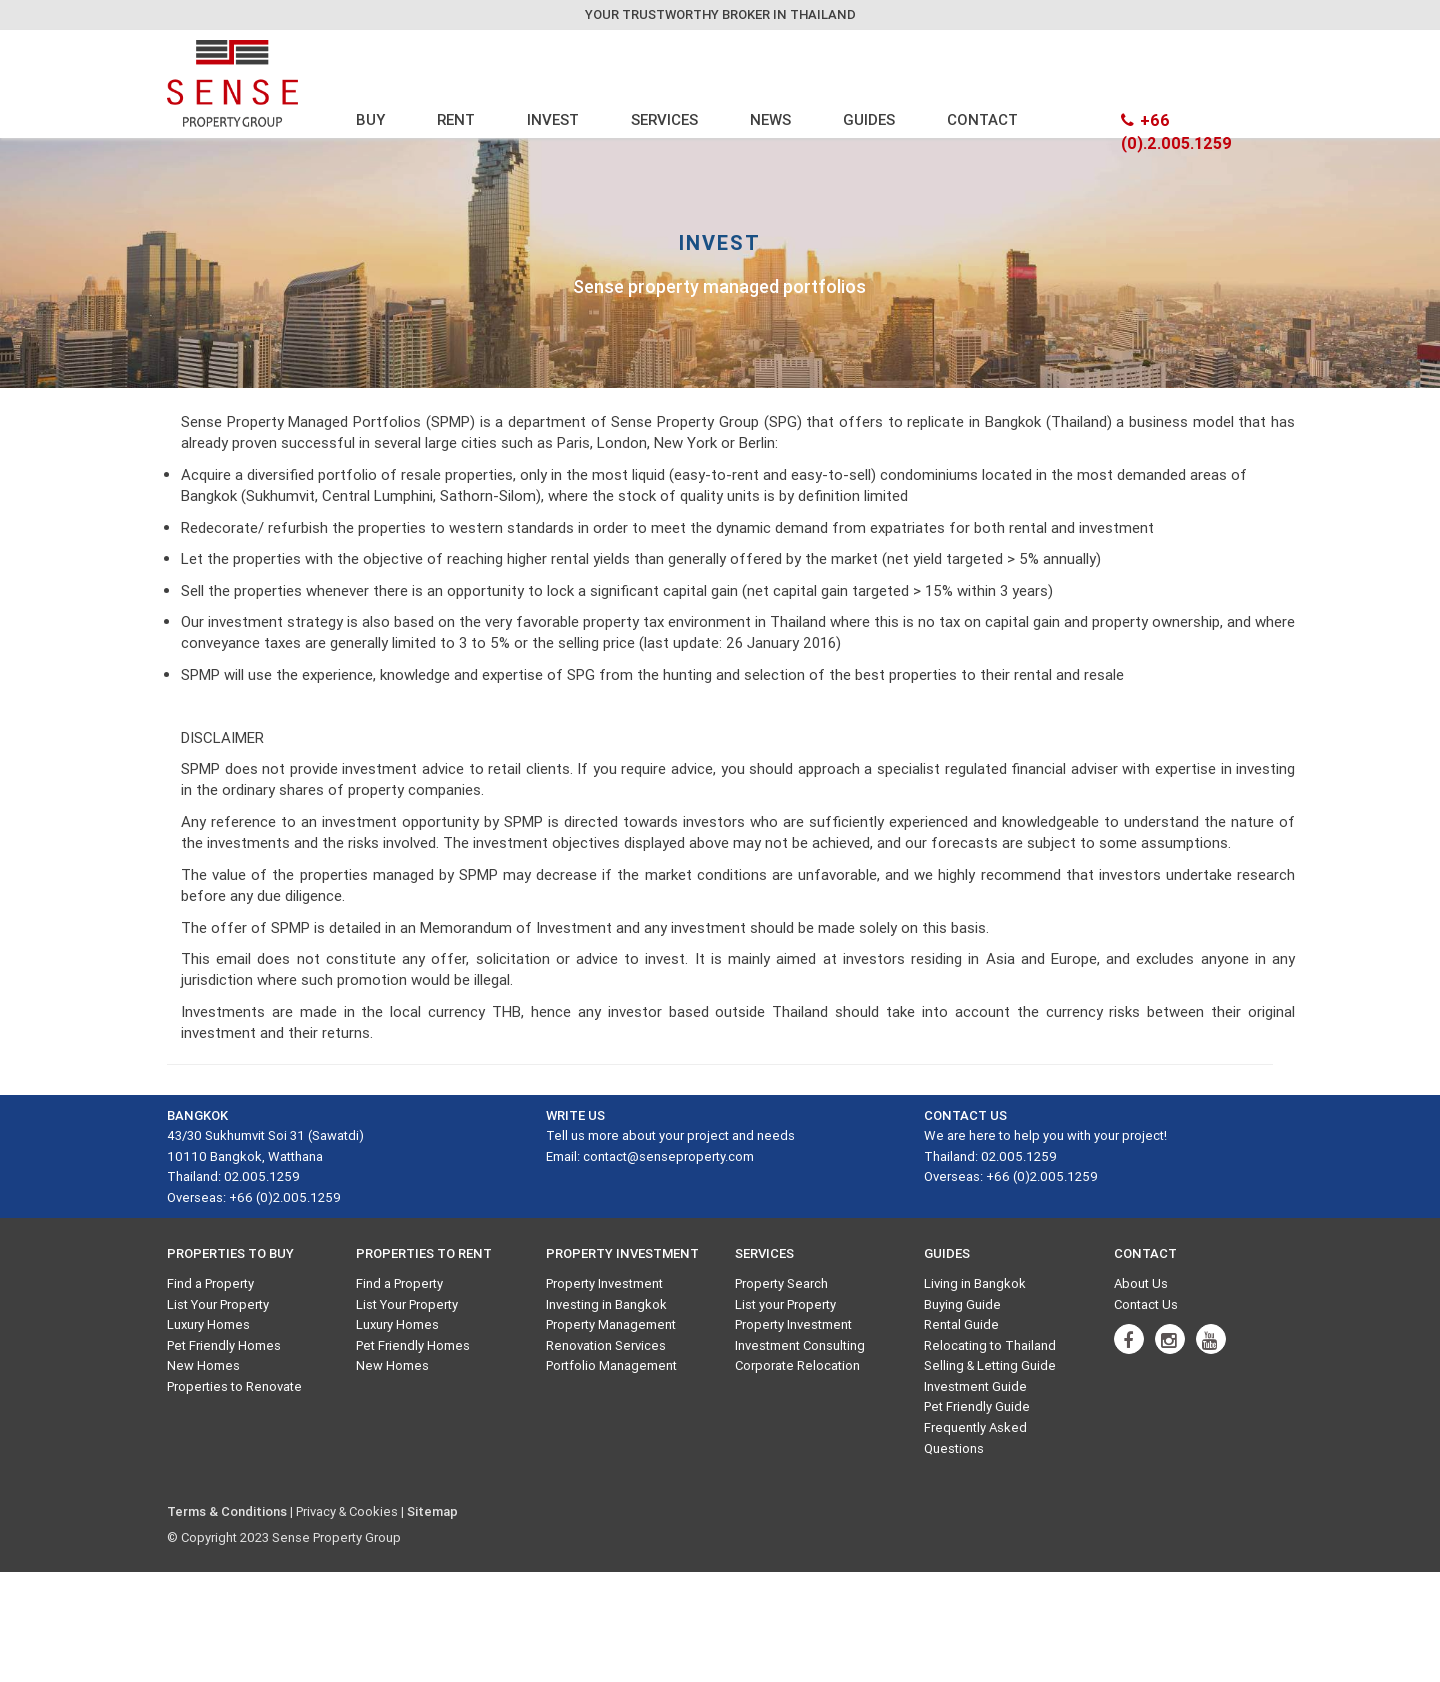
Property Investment (604, 1283)
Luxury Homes (208, 1324)
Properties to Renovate (234, 1386)
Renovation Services (606, 1345)
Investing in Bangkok (606, 1304)
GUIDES (869, 119)
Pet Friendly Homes (224, 1345)
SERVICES (664, 119)
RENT (456, 119)
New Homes (203, 1365)
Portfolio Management (611, 1365)
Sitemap (432, 1511)
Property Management (611, 1324)
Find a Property (210, 1283)
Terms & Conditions (227, 1511)
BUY (370, 119)
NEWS (770, 119)
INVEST (553, 119)
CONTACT (982, 119)
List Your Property (218, 1304)
